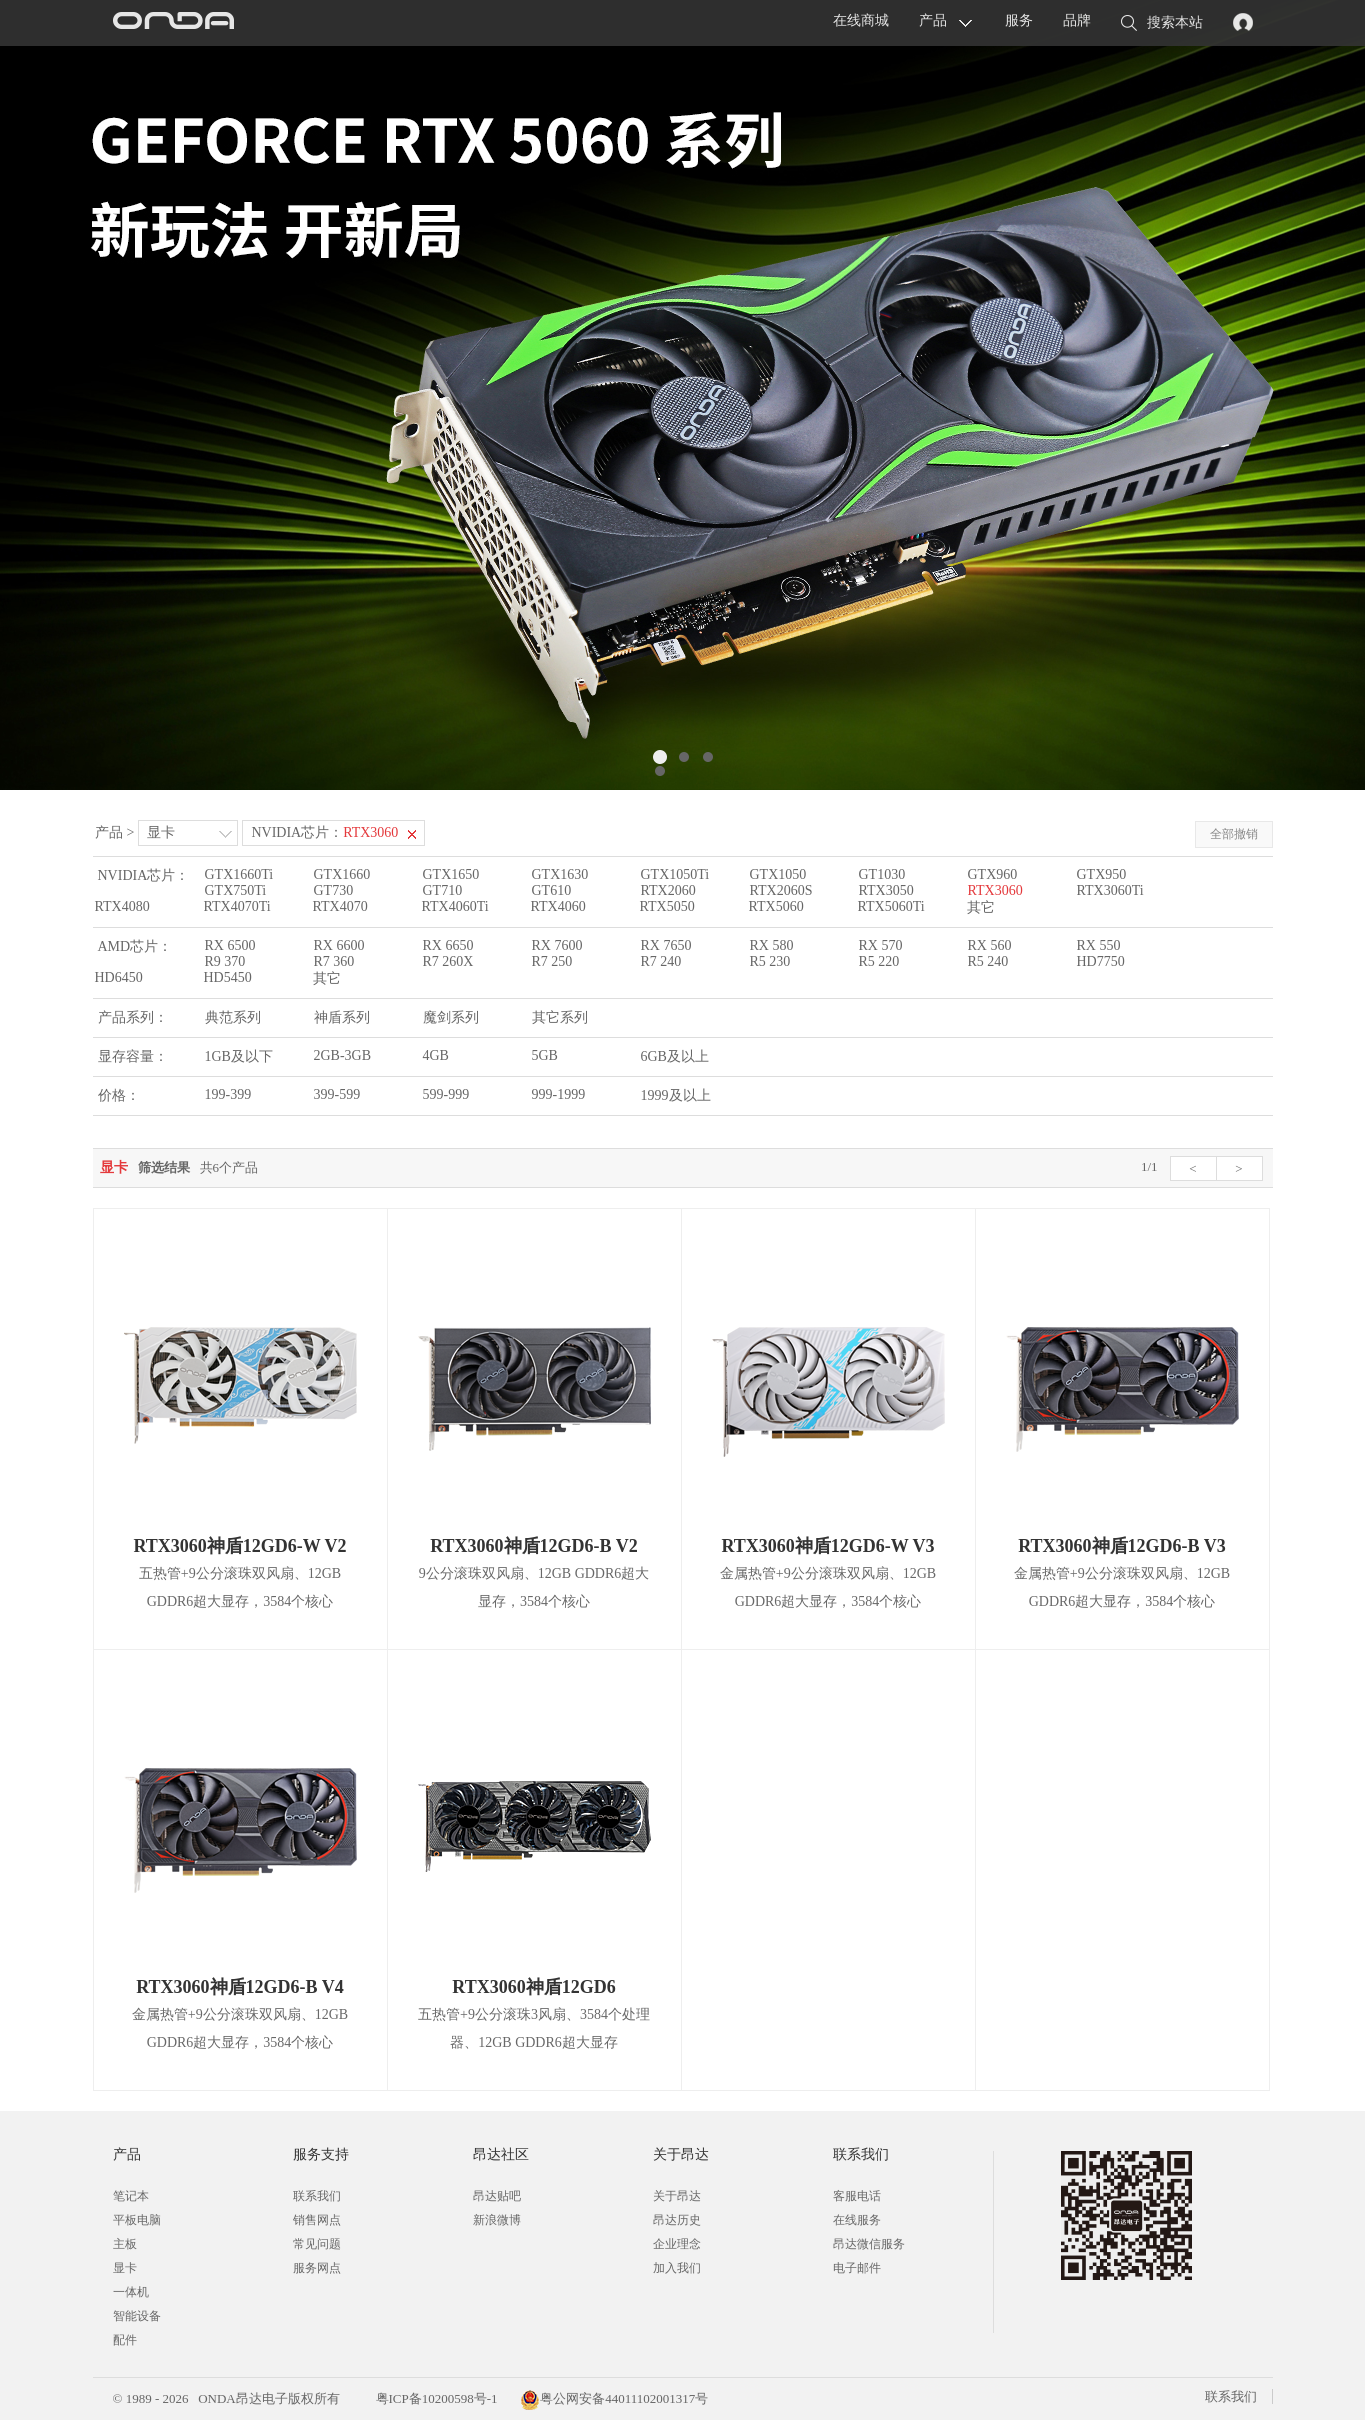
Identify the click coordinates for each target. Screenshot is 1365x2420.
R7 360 (334, 961)
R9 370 (225, 961)
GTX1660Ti (239, 874)
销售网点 (317, 2220)
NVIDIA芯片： (324, 832)
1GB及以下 (239, 1056)
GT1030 (882, 874)
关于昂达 (677, 2196)
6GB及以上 (675, 1056)
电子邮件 (857, 2268)
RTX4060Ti (455, 906)
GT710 (443, 890)
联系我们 (317, 2196)
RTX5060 (776, 906)
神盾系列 (342, 1017)
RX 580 (772, 945)
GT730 (334, 890)
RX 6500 (230, 945)
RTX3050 (886, 890)
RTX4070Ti (237, 906)
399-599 (337, 1094)
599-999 (446, 1094)
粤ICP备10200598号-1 (434, 2398)
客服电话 (857, 2196)
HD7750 (1101, 961)
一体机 (131, 2292)
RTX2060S (781, 890)
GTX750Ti (236, 890)
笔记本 (131, 2196)
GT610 (552, 890)
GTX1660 (342, 874)
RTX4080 (122, 906)
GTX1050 (778, 874)
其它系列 (560, 1017)
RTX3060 (995, 890)
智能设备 (137, 2316)
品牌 (1077, 20)
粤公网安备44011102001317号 (614, 2398)
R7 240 (661, 961)
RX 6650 (448, 945)
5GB (545, 1055)
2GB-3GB (343, 1055)
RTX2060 (668, 890)
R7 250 (552, 961)
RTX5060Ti (891, 906)
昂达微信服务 (869, 2244)
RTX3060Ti (1110, 890)
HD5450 (228, 977)
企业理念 (677, 2244)
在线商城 (861, 20)
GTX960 (993, 874)
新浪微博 (497, 2220)
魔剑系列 (451, 1017)
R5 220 (879, 961)
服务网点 (317, 2268)
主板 (125, 2244)
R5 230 (770, 961)
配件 (125, 2340)
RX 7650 (666, 945)
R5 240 (988, 961)
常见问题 (317, 2244)
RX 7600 (557, 945)
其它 (981, 907)
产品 (933, 20)
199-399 (228, 1094)
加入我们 (677, 2268)
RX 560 (990, 945)
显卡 (161, 832)
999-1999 (559, 1094)
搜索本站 (1162, 24)
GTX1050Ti (675, 874)
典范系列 (233, 1017)
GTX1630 (560, 874)
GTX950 (1102, 874)
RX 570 (881, 945)
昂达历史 (677, 2220)
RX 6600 (339, 945)
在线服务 (857, 2220)
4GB (436, 1055)
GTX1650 (451, 874)
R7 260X (448, 961)
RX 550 (1099, 945)
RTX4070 (340, 906)
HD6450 (119, 977)
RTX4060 (558, 906)
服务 (1019, 20)
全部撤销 (1234, 834)
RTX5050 (667, 906)
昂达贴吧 (497, 2196)
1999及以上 (676, 1095)
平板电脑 (137, 2220)
